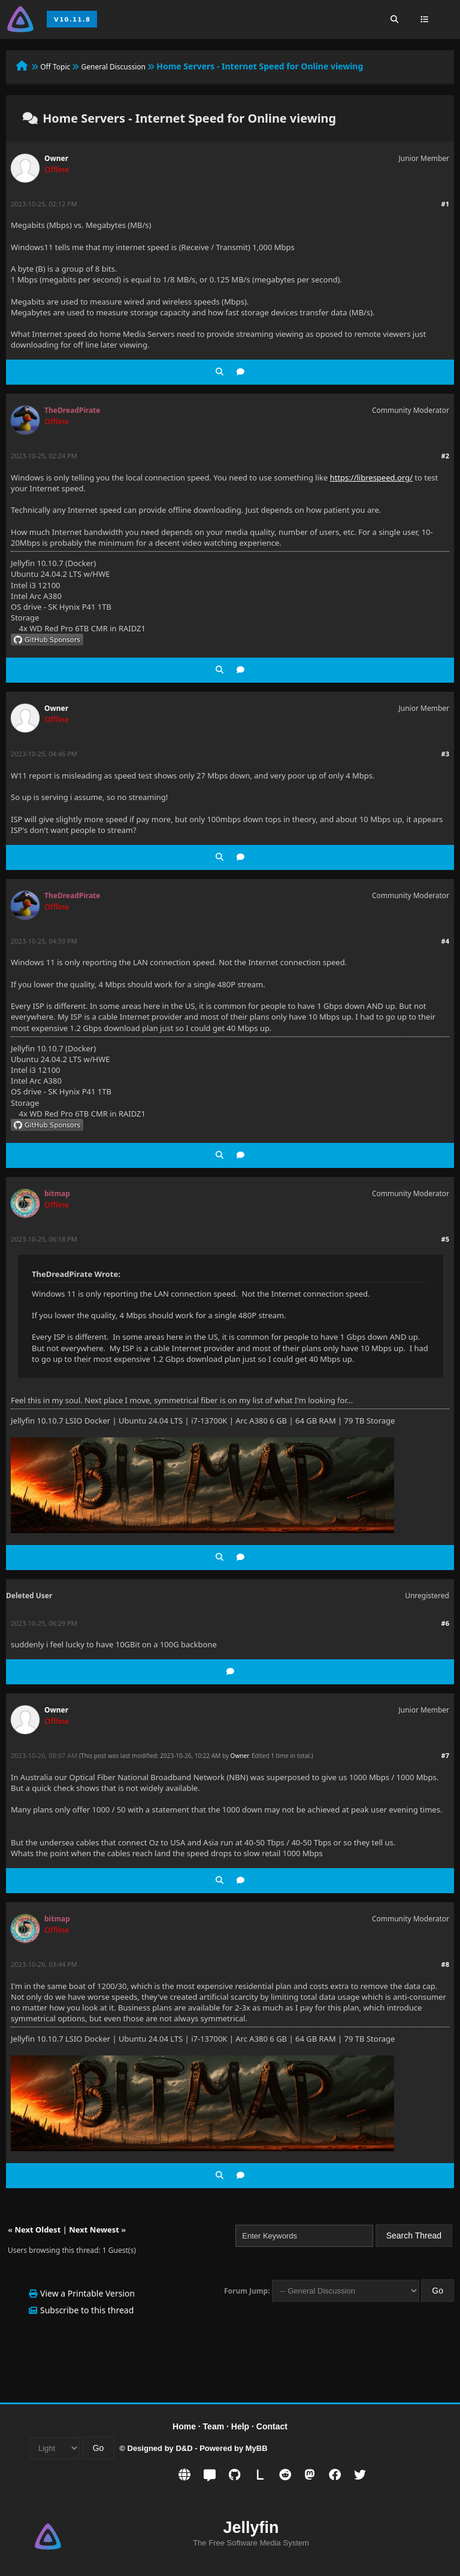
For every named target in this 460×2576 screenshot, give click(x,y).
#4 (445, 940)
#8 (445, 1964)
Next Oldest (37, 2229)
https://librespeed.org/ (371, 477)
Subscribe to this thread (87, 2310)
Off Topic (55, 67)
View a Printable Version (87, 2293)
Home (184, 2426)
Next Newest (94, 2229)
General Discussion (113, 67)
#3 (445, 753)
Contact (272, 2426)
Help (240, 2426)
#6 (445, 1623)
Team (214, 2426)
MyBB (257, 2448)
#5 (445, 1238)
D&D (183, 2448)
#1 (445, 203)
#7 (445, 1755)
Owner (56, 158)
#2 (445, 455)
